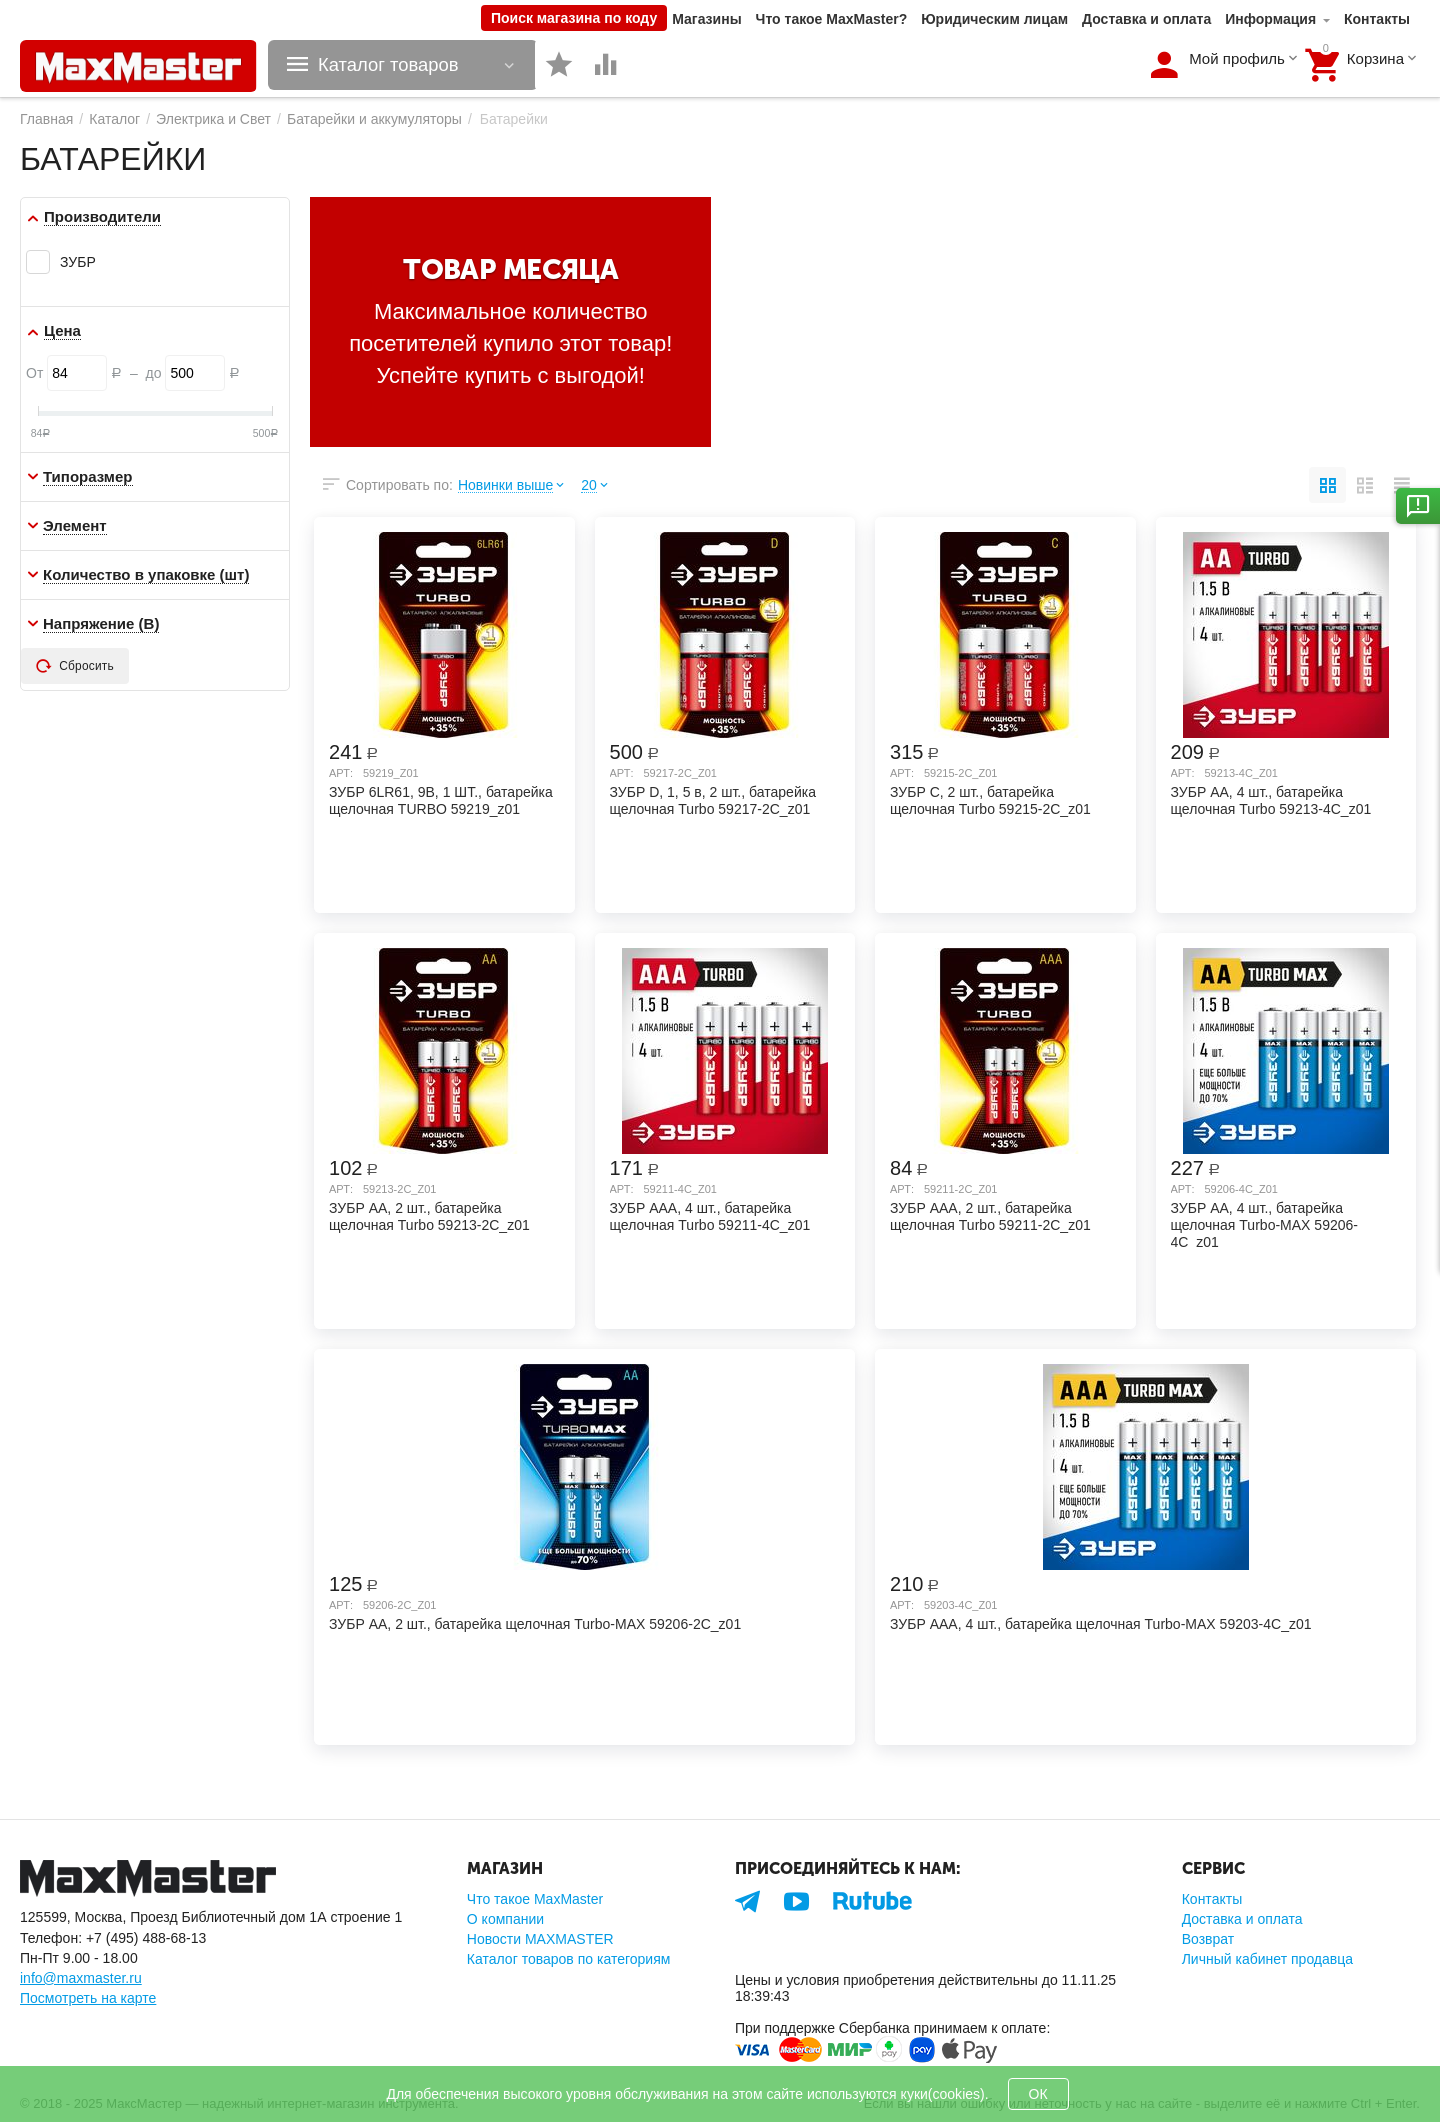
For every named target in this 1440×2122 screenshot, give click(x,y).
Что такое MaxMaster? (832, 19)
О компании (505, 1919)
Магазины (706, 19)
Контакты (1377, 19)
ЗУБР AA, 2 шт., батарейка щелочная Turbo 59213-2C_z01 (429, 1216)
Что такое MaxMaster (535, 1899)
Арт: (341, 773)
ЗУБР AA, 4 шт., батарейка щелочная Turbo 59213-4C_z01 (1271, 800)
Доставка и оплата (1146, 19)
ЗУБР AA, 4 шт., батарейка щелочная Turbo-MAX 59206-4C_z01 (1264, 1224)
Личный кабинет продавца (1267, 1959)
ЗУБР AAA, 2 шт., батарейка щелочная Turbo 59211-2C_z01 (990, 1216)
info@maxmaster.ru (81, 1978)
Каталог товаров (390, 65)
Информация (1270, 19)
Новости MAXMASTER (540, 1939)
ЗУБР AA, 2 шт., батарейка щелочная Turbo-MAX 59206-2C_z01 (535, 1624)
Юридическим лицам (994, 19)
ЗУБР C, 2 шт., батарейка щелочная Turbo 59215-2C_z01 (990, 800)
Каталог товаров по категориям (569, 1959)
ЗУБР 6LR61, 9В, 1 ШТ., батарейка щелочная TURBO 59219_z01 (441, 800)
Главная (46, 119)
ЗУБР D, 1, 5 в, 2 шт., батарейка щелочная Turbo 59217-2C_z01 (713, 800)
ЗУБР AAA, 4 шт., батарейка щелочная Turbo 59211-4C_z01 (710, 1216)
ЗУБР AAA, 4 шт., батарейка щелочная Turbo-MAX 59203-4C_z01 (1101, 1624)
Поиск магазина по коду (574, 18)
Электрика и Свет (213, 119)
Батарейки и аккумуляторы (374, 119)
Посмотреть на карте (88, 1998)
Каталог (114, 119)
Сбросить (75, 666)
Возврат (1208, 1939)
